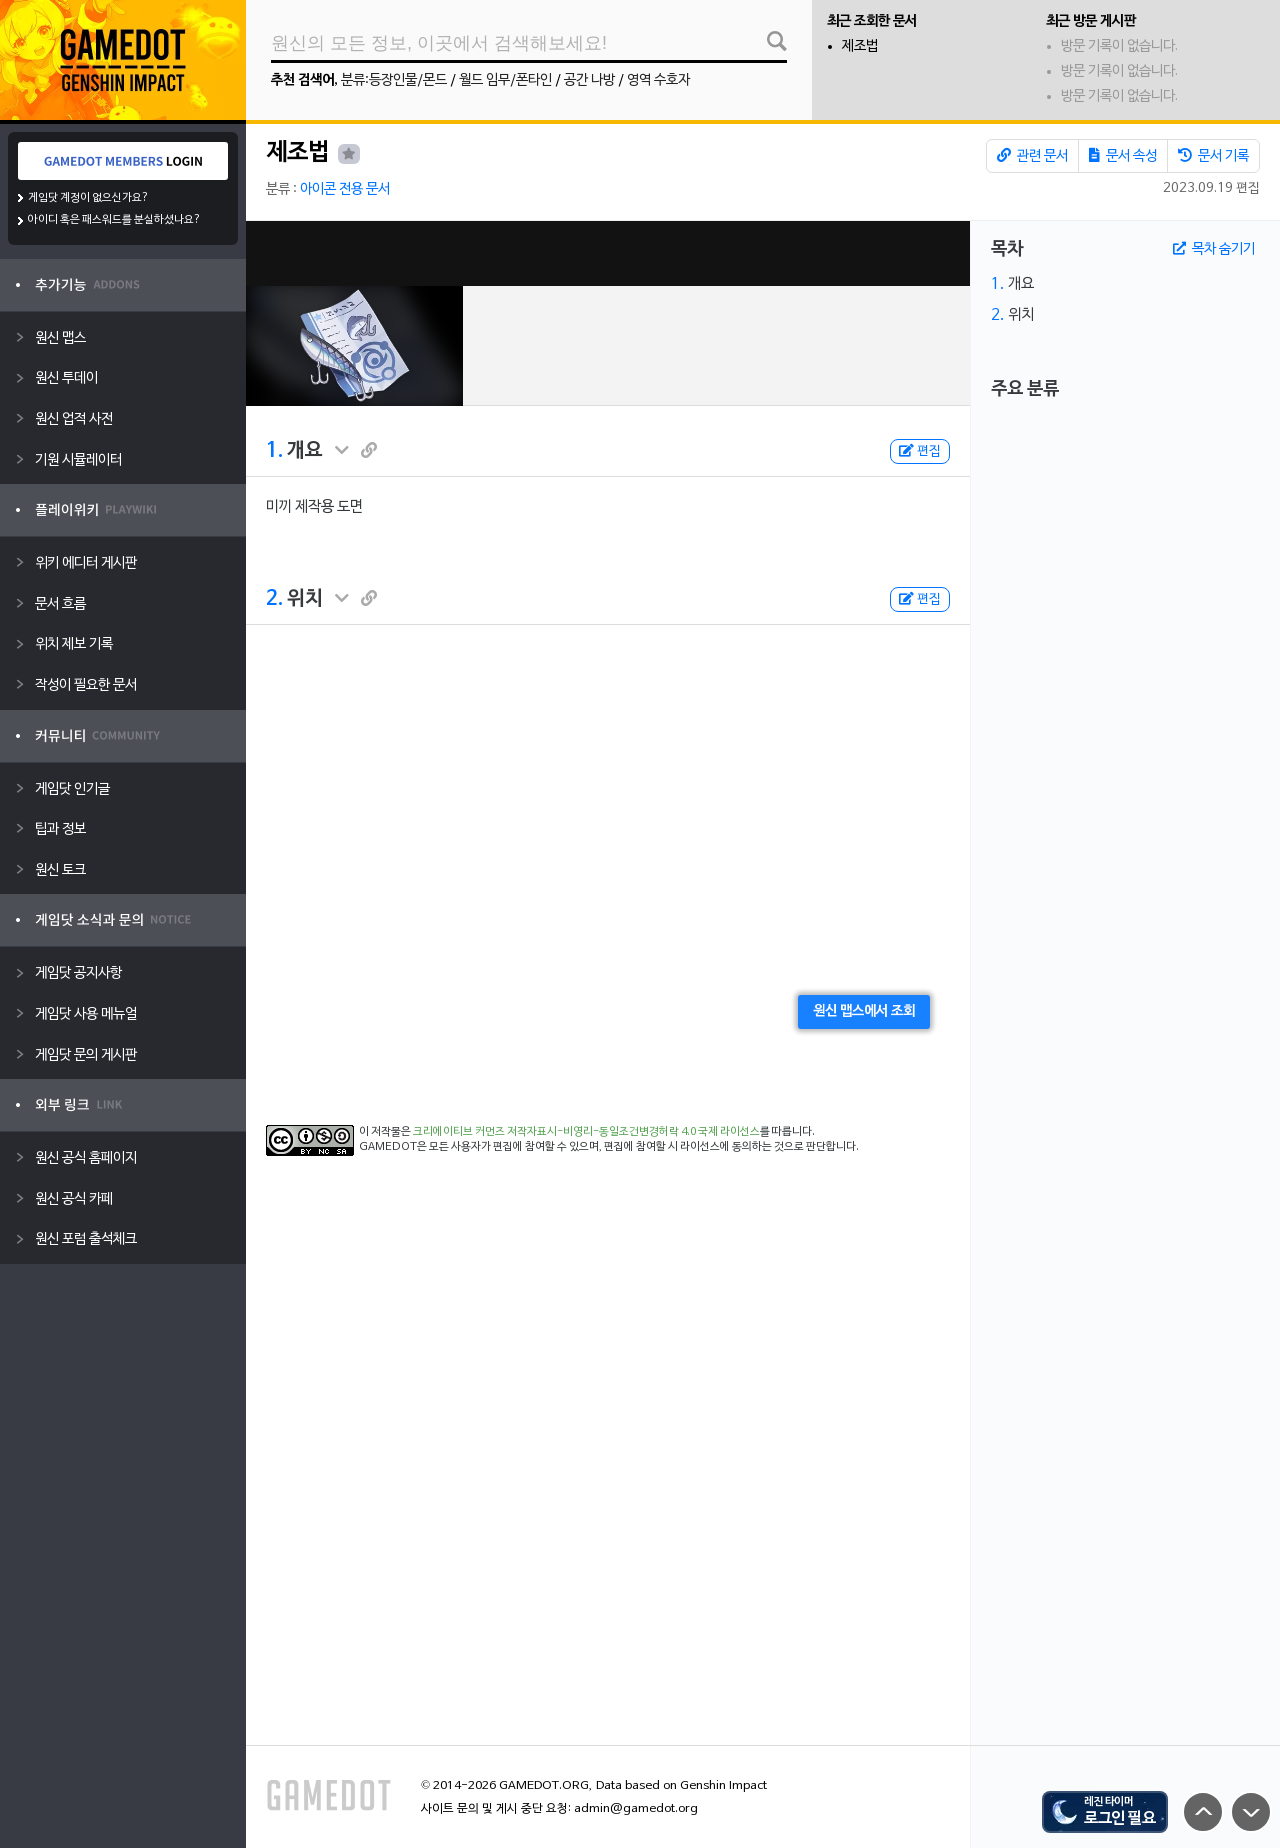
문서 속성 (1123, 156)
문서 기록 (1213, 156)
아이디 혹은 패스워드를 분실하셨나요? (114, 220)
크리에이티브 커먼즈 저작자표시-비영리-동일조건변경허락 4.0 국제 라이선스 (586, 1132)
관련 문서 (1032, 156)
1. (274, 451)
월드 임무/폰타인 (505, 80)
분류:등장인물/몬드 (394, 80)
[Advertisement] (608, 253)
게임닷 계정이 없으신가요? (88, 198)
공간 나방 (589, 80)
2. (274, 599)
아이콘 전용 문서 (345, 189)
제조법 (860, 46)
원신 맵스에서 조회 (864, 1011)
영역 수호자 (658, 80)
